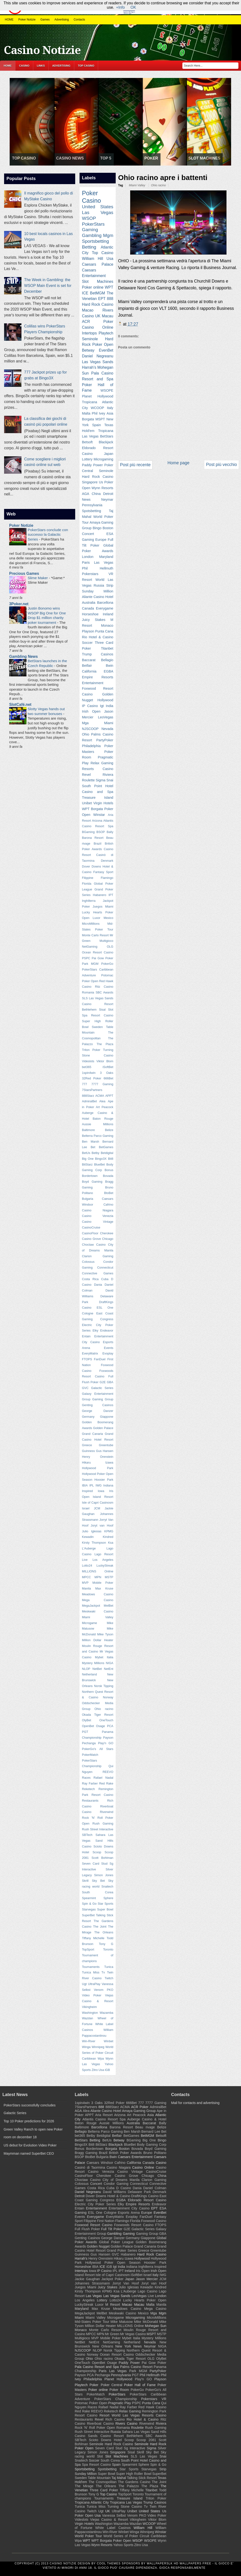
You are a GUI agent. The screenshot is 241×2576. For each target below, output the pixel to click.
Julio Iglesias (91, 1531)
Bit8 (110, 1158)
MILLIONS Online (97, 1571)
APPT (109, 1095)
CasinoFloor (90, 1233)
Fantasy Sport (103, 872)
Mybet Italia (104, 1657)
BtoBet (108, 1193)
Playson (88, 631)
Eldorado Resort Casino (147, 2200)
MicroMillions (91, 923)
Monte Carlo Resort (95, 935)
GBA (110, 1382)
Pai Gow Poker (102, 958)
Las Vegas (97, 212)
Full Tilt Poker (111, 2229)
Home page (178, 462)
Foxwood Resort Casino (93, 2225)
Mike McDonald (146, 2322)
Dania (98, 1284)
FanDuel (100, 1359)
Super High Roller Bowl (133, 2474)
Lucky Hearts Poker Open (144, 2300)
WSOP (89, 218)
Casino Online (97, 327)
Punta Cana (104, 631)
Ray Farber (90, 1783)
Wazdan (87, 2018)
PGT (85, 1732)
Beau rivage (145, 2127)
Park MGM (90, 963)
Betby (95, 1153)
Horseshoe (90, 614)
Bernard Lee (150, 2131)
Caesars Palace (97, 264)
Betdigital (107, 1153)
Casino (24, 65)
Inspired (87, 1491)
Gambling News (23, 656)
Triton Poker (91, 1050)
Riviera (108, 775)
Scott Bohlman (102, 1858)
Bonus (109, 1170)
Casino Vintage (97, 1221)
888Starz (88, 1095)
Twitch (109, 1978)
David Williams (114, 2192)
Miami (108, 723)
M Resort (112, 2304)
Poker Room (119, 2390)
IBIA (85, 1485)
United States (97, 206)
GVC (85, 1388)
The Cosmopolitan (102, 2482)
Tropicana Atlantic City (92, 2502)
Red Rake (106, 1783)
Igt (102, 706)
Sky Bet (98, 1880)
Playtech (106, 333)
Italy (110, 408)
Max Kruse (104, 1588)
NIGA (109, 1663)
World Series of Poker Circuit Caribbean (97, 2052)
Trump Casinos (97, 654)
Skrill (85, 1880)
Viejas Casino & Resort (109, 2519)
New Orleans (102, 2346)
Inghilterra (88, 901)
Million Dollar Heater (97, 1640)
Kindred (108, 1537)
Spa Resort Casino (97, 1015)
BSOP (100, 832)
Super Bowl (105, 1909)
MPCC (86, 1577)
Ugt (84, 1984)
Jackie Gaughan (87, 2279)
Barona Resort (92, 838)
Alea (102, 1101)
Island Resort (103, 1497)
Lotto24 (87, 1565)
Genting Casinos (97, 1405)
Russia (99, 585)
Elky (95, 1330)
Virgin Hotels (103, 803)
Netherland (89, 1674)
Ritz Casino (104, 986)
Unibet (87, 803)
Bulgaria (87, 1199)
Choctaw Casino (94, 1244)
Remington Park (154, 2411)
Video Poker (91, 1995)
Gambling (91, 235)
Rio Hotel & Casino (97, 637)
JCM (97, 1508)
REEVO (108, 1772)
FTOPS (87, 1359)
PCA (110, 1726)
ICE (85, 293)
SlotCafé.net (20, 704)
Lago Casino (147, 2291)
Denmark (107, 860)
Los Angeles (103, 1560)
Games (45, 19)
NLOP (86, 1669)
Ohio (85, 734)
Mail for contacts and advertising (195, 2103)
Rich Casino (115, 2419)
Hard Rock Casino (97, 304)
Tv (103, 1972)
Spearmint (89, 1898)
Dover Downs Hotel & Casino (108, 2196)
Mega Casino (97, 1600)
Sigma (100, 780)
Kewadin (88, 1537)
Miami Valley (137, 185)
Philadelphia (91, 746)
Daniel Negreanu (97, 356)
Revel (86, 775)
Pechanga (89, 1743)
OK (133, 7)
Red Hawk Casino (152, 2407)
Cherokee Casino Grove (117, 2176)
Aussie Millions (97, 1124)
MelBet (108, 1605)
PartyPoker (105, 740)
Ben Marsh (90, 1141)
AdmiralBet (89, 1101)
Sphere (108, 1898)
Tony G (106, 1944)
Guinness (88, 1451)
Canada (88, 608)
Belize (109, 1130)
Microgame (89, 1623)
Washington (90, 2012)
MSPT (100, 419)
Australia (88, 602)
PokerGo (107, 963)
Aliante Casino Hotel (97, 597)
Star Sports (105, 1903)
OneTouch (106, 1720)
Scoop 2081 (146, 2440)
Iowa (101, 1491)
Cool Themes (109, 2563)
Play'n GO (105, 1743)
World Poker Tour (88, 2536)
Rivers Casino (126, 2423)
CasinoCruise (91, 1227)
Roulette (88, 780)
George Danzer (97, 1411)
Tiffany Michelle (93, 1938)
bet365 (86, 1067)
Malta (86, 413)
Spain (96, 425)
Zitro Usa (98, 2070)
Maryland (106, 557)
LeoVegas (105, 717)
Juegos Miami (103, 906)
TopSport (88, 1949)
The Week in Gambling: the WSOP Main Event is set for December (47, 285)
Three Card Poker (104, 2490)
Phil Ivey (98, 413)
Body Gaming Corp (151, 2144)
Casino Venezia (97, 1216)
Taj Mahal (119, 2478)
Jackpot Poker (112, 2279)
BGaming (88, 832)
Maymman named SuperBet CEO (29, 2153)
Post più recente (135, 464)
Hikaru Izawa (97, 1462)
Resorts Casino (97, 769)
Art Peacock (104, 1107)
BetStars (106, 436)
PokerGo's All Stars (97, 1749)
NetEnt (108, 1669)
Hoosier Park (103, 1479)
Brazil (97, 843)
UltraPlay (94, 1984)
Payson (108, 1737)
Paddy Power (92, 465)
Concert (88, 534)
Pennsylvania (92, 505)
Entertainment (92, 683)
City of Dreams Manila (121, 2180)
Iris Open (143, 2271)
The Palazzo (128, 2486)
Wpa (101, 2058)
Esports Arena (129, 2213)
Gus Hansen (104, 1451)
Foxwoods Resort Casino (133, 2225)
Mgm (108, 235)
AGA (85, 494)
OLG (110, 946)
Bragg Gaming (86, 2153)
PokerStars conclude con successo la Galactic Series (48, 534)
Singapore (90, 482)
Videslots (88, 1061)
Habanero (99, 895)
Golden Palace (103, 1428)
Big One (88, 1158)
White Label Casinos (113, 2528)
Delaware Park (139, 2192)
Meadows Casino (97, 1594)
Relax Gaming (102, 763)
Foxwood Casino (153, 2221)
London (88, 557)
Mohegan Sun (155, 2326)
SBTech (87, 1835)
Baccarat (88, 660)
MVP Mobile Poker (97, 1582)
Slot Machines (97, 281)
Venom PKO (103, 1990)
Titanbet (107, 648)
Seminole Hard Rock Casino (111, 2444)
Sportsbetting (95, 241)
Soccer (87, 643)
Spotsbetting (91, 511)
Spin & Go (89, 1903)
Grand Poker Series (122, 2250)
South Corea (97, 1892)
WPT (109, 287)
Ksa (110, 1542)
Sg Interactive (134, 2448)
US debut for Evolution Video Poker (30, 2145)
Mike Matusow (122, 2322)
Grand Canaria (92, 1434)
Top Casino (86, 65)
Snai (109, 780)
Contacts (79, 19)
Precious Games (24, 573)
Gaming (90, 229)
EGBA (108, 671)
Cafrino (108, 1204)
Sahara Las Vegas (136, 2432)
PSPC (86, 958)
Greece (87, 1445)
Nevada (107, 729)
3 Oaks (106, 1073)
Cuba (104, 1279)
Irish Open (91, 711)
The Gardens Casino (134, 2482)
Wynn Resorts (102, 488)
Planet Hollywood (97, 396)
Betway (88, 350)
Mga (85, 723)
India (109, 706)
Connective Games (97, 1273)
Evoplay (107, 1353)
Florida (86, 883)
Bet (93, 1147)
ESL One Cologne (102, 2213)
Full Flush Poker (87, 2229)
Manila (86, 1588)
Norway (108, 1697)
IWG (98, 1485)
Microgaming (103, 459)
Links (41, 65)
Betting (89, 247)
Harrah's (89, 367)
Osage (100, 1726)
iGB (107, 2070)
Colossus (88, 1262)
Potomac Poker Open (91, 2403)
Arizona (97, 820)
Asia (110, 413)
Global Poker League (116, 2242)
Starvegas (89, 1909)
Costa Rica (90, 1279)
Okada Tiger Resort (97, 1714)
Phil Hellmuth (97, 568)
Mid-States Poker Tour (92, 2322)
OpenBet (88, 1726)
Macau (107, 316)
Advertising (61, 19)
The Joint (99, 1926)
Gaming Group (102, 1399)
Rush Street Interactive (97, 1829)
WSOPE (106, 390)
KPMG (108, 1531)
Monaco (107, 625)
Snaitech (107, 1886)
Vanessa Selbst (114, 2515)
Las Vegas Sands (97, 362)
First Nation (105, 2221)
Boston (108, 528)
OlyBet (86, 1720)
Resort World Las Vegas (120, 2415)
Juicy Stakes (93, 620)
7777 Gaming (102, 1084)
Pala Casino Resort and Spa (97, 2367)
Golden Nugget (98, 2246)
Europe (100, 540)
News (86, 499)
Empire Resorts (97, 677)
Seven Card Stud (94, 1863)
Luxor (96, 918)
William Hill (92, 259)
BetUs (86, 1153)
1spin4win (88, 1073)
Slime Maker (38, 578)
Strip (109, 585)
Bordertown (90, 1176)
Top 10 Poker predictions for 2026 (29, 2121)
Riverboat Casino (100, 2423)
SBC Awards (104, 992)
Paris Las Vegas (97, 562)
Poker (90, 193)
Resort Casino (102, 1795)
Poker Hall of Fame (140, 2385)
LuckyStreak (104, 1565)
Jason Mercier (147, 2279)
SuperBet (88, 1915)
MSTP (109, 1577)
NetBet (97, 1669)
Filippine (87, 878)
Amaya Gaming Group (139, 2111)
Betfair (87, 665)
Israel (85, 1508)
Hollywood (105, 700)
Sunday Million (97, 591)
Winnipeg (98, 2047)
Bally (110, 832)
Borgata (88, 419)
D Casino (123, 2188)
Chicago (107, 1239)
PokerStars (93, 224)
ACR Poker (97, 321)
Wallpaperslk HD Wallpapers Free (179, 2563)
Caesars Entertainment (135, 2157)
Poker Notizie (26, 19)
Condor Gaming (116, 2184)
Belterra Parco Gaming (97, 1136)
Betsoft (87, 442)
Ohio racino (158, 185)
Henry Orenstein (97, 1456)
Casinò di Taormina (90, 2167)
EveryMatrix (90, 1353)
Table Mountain (99, 2478)
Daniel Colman (154, 2188)
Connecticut (105, 1267)
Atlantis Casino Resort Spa (104, 2119)
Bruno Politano (154, 2153)
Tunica (108, 1967)
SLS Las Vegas (92, 998)
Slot (110, 1009)
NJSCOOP (90, 729)
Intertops (89, 333)
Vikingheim (89, 2007)
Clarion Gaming (97, 1256)
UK (97, 316)
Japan (108, 454)
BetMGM (97, 293)
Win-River (88, 2041)
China (96, 494)
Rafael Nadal (103, 1777)
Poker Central (111, 2385)
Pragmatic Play (119, 2403)
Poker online (92, 287)
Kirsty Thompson (94, 1542)
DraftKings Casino (145, 2196)
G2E (103, 1382)
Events (108, 1348)
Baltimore (88, 1130)
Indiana (108, 1485)
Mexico (108, 918)
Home (8, 65)
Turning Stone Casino (124, 2506)
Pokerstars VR (97, 574)
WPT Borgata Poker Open (111, 2540)
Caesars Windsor (100, 2163)
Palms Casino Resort (136, 2367)
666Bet (108, 1078)
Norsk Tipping (103, 1686)
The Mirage (84, 2486)
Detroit (108, 494)
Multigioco (106, 941)
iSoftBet (108, 1067)
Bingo (97, 528)
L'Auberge (89, 1548)
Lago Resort (103, 1554)
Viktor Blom (104, 1061)
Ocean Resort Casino (97, 952)
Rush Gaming (103, 1823)
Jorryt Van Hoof (125, 2283)
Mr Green (112, 2334)
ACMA (99, 1095)
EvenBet (106, 350)
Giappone (106, 1416)
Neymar (107, 499)
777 (84, 1084)
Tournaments (91, 1967)
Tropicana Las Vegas (126, 2502)
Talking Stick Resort (142, 2478)
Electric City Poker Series (95, 2204)
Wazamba (106, 2012)
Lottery (87, 459)
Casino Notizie (42, 50)
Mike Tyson (105, 1634)
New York (123, 2346)
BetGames (106, 1147)
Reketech (88, 1789)
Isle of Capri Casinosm (97, 1502)
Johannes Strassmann (92, 2283)
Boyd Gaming (92, 1181)
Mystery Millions (93, 1663)
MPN (97, 1577)
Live (84, 1560)
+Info (120, 7)
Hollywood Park (97, 1468)
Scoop (97, 1852)
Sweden (97, 1027)
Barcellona (105, 602)
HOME (9, 19)
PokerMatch (90, 1755)
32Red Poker (91, 1078)
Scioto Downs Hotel (105, 2440)
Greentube (106, 1445)
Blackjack (106, 442)
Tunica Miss (90, 1972)
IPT (110, 895)
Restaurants (90, 1800)
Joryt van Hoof (102, 1525)
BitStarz (87, 1164)
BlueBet (99, 1164)
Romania (88, 992)
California (89, 671)
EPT (102, 299)
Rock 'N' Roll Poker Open (95, 2428)
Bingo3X (101, 1158)
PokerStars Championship (115, 2399)
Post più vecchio (221, 464)
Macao (88, 310)
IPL (91, 1485)
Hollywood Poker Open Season (113, 2262)
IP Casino (90, 706)
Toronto (108, 1949)
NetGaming (89, 946)
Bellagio (107, 660)
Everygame (104, 608)
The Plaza (105, 1044)
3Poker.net (18, 604)
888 (110, 299)
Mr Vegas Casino (133, 2334)
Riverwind (106, 1812)
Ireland (108, 614)
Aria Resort (104, 2115)
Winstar (99, 815)
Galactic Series (102, 1388)
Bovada (108, 1176)
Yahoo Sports (123, 2545)
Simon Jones (103, 1875)
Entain (86, 1336)
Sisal (102, 1009)
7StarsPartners (92, 1090)
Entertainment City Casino (129, 2208)
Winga (86, 2047)
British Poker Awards (125, 2153)
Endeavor (106, 1330)
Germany (88, 1416)
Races (86, 1777)
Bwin (109, 665)
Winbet (108, 2041)
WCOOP (97, 408)
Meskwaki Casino (97, 1611)
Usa (110, 259)
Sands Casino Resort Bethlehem (97, 1004)
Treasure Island (97, 797)
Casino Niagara (97, 1210)
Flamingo (107, 878)
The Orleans (103, 1932)
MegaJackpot (91, 1605)
